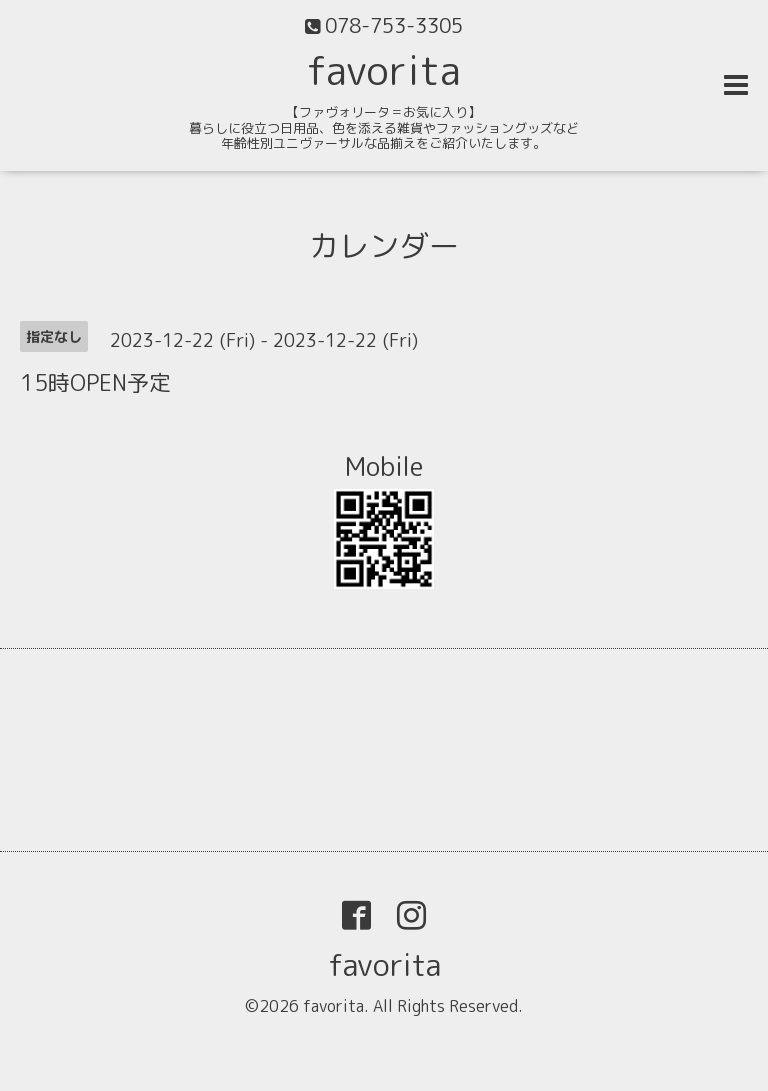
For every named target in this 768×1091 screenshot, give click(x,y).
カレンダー (384, 246)
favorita (384, 70)
